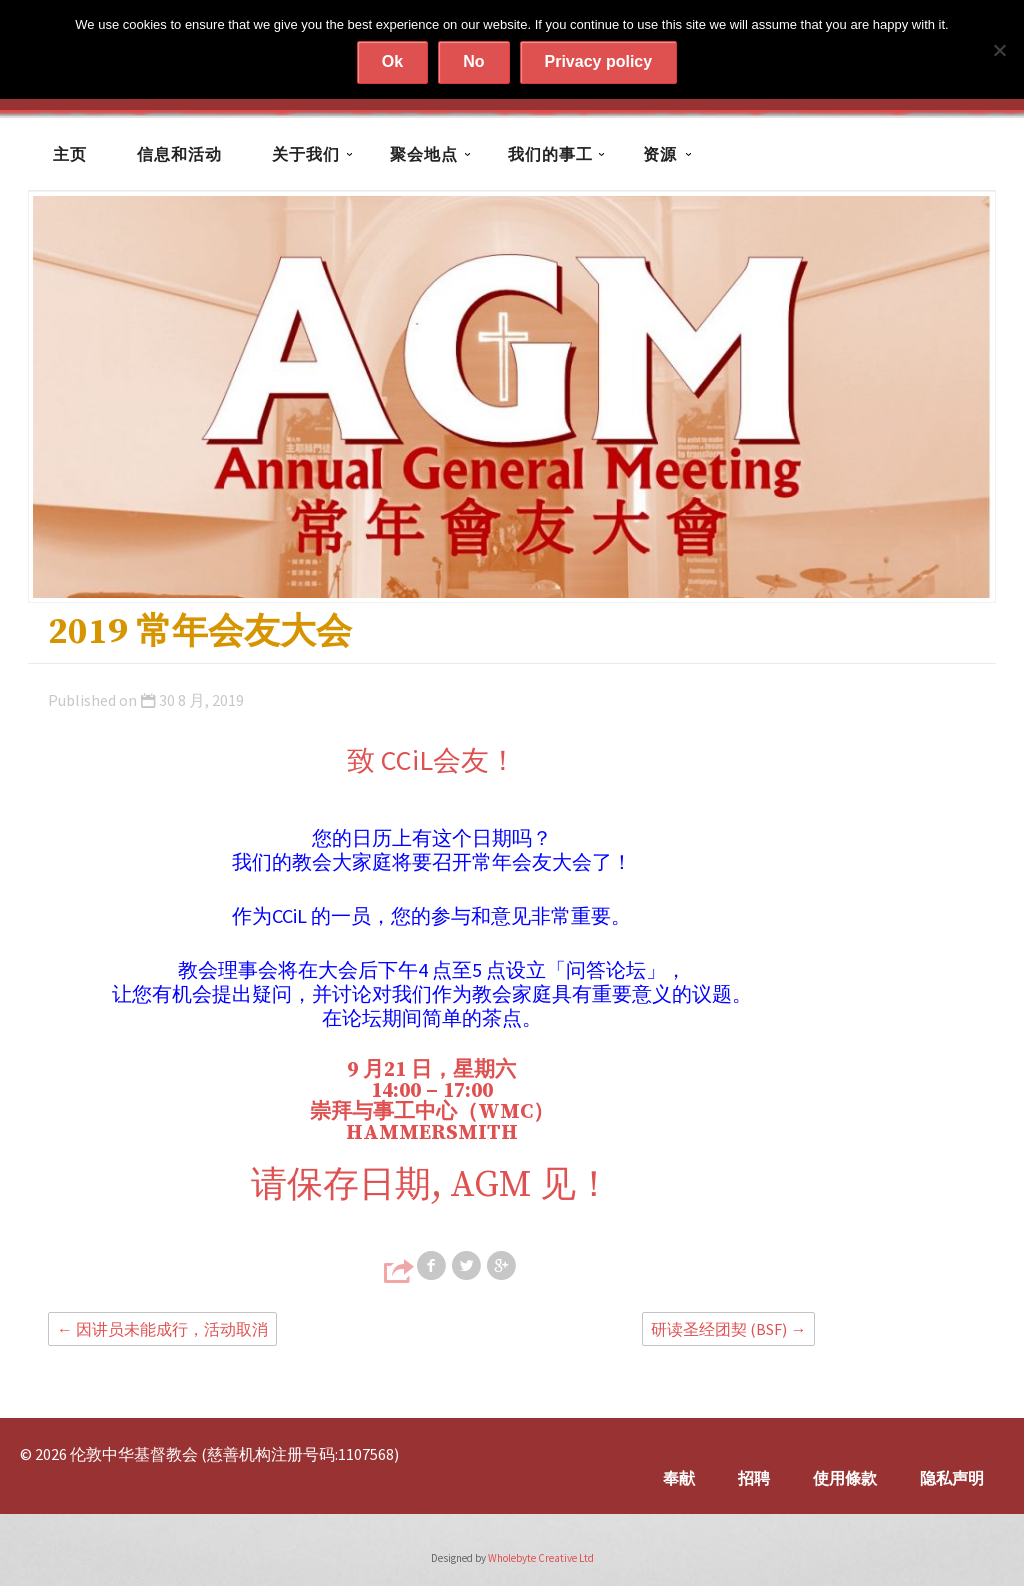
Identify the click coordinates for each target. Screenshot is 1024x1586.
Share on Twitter (468, 1266)
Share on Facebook (433, 1266)
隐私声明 (952, 1478)
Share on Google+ (503, 1266)
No (473, 61)
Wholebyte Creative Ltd (541, 1558)
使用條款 (845, 1478)
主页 (70, 154)
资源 (660, 154)
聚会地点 (424, 154)
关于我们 (306, 154)
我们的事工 (550, 154)
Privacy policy (599, 61)
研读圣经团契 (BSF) (728, 1329)
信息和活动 (179, 154)
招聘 (754, 1478)
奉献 (679, 1478)
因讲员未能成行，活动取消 (162, 1329)
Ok (392, 61)
